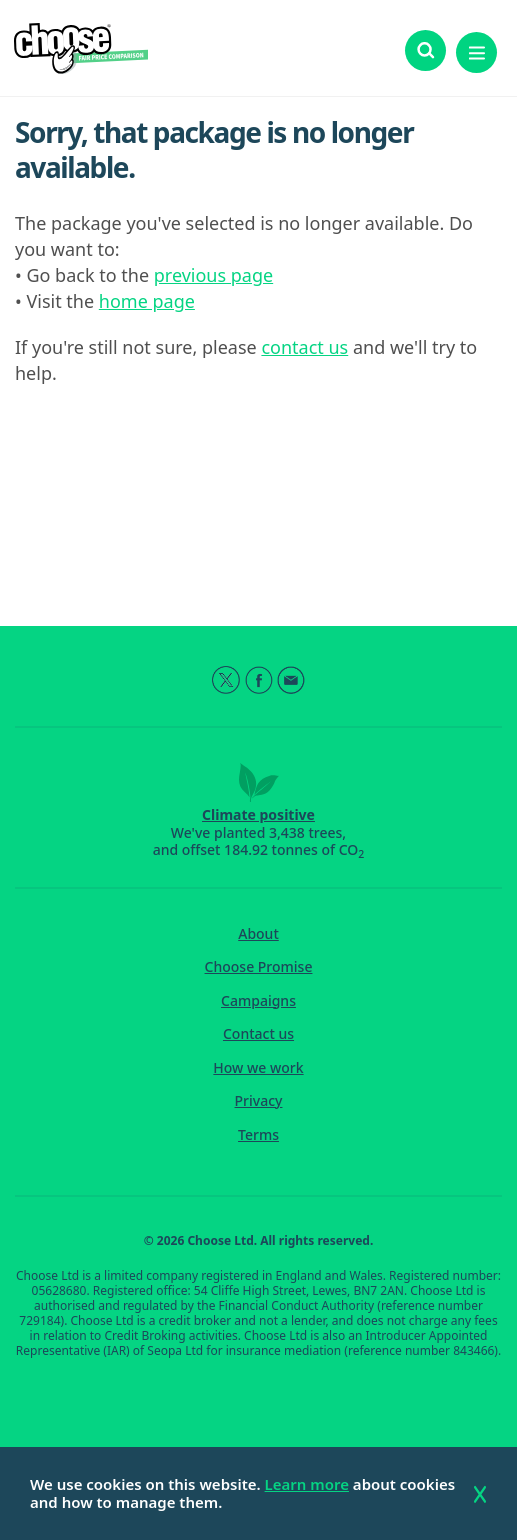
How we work (258, 1068)
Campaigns (258, 1001)
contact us (304, 347)
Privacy (259, 1101)
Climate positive (258, 814)
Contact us (258, 1034)
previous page (213, 275)
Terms (258, 1135)
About (258, 934)
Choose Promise (259, 967)
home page (147, 301)
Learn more (307, 1484)
